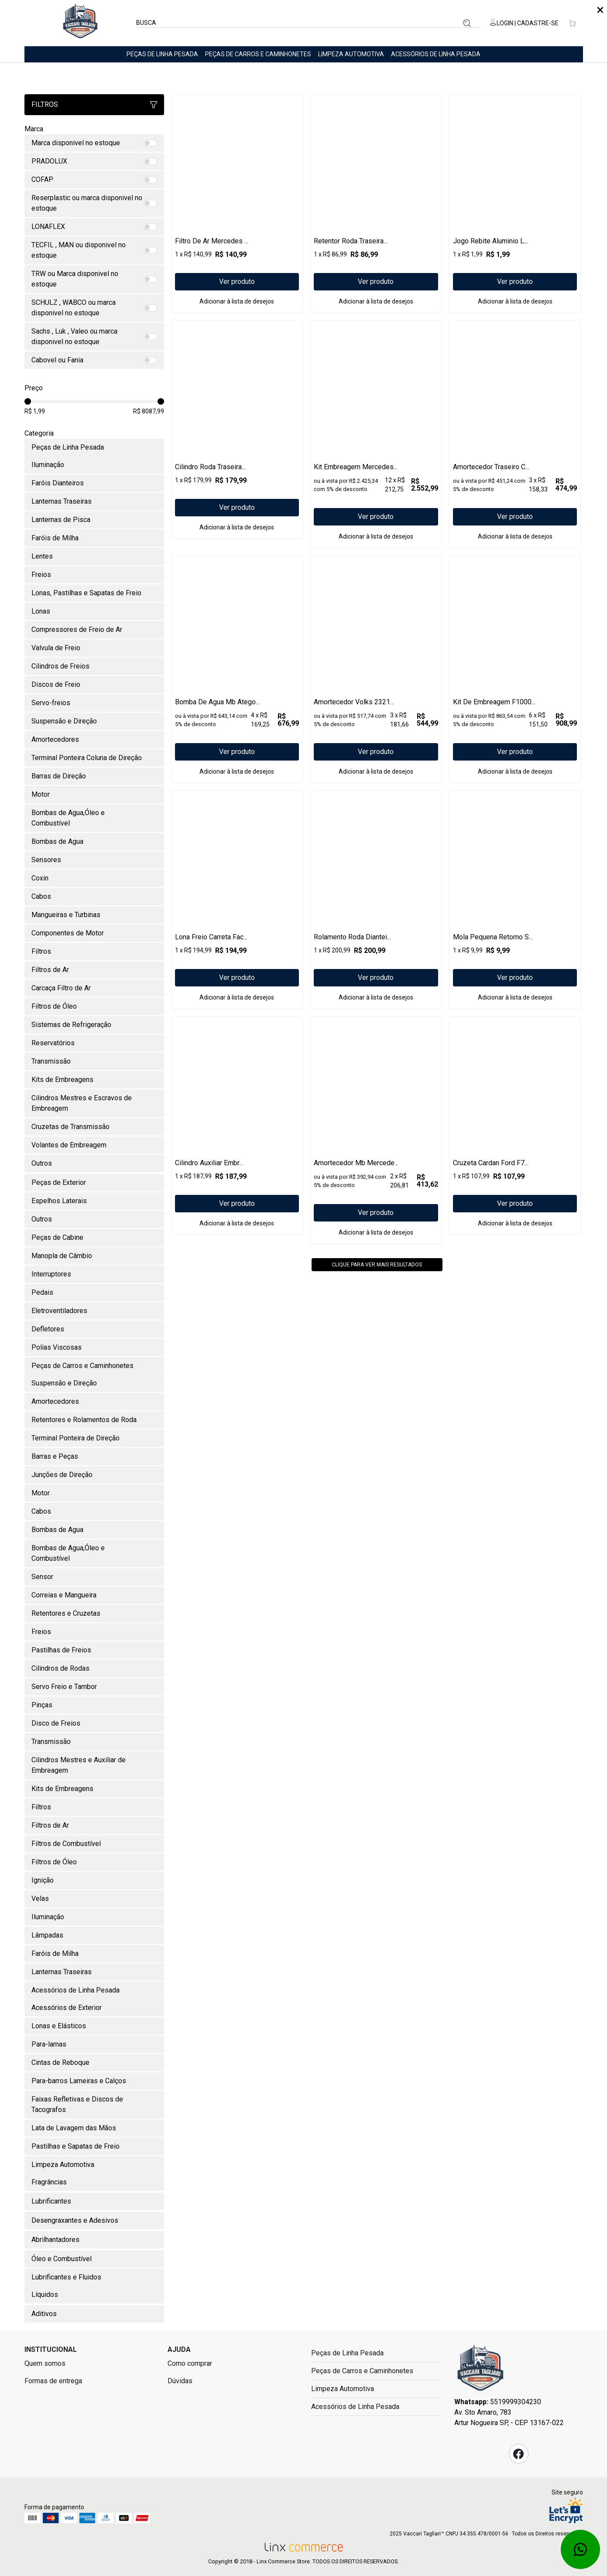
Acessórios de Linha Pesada (435, 54)
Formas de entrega (53, 2381)
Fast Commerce (480, 2370)
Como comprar (190, 2363)
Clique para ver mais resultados (377, 1394)
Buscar (467, 23)
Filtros (94, 104)
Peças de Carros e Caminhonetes (258, 54)
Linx (80, 23)
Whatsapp (580, 2549)
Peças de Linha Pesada (162, 54)
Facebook (518, 2454)
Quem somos (44, 2363)
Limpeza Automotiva (351, 54)
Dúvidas (180, 2381)
